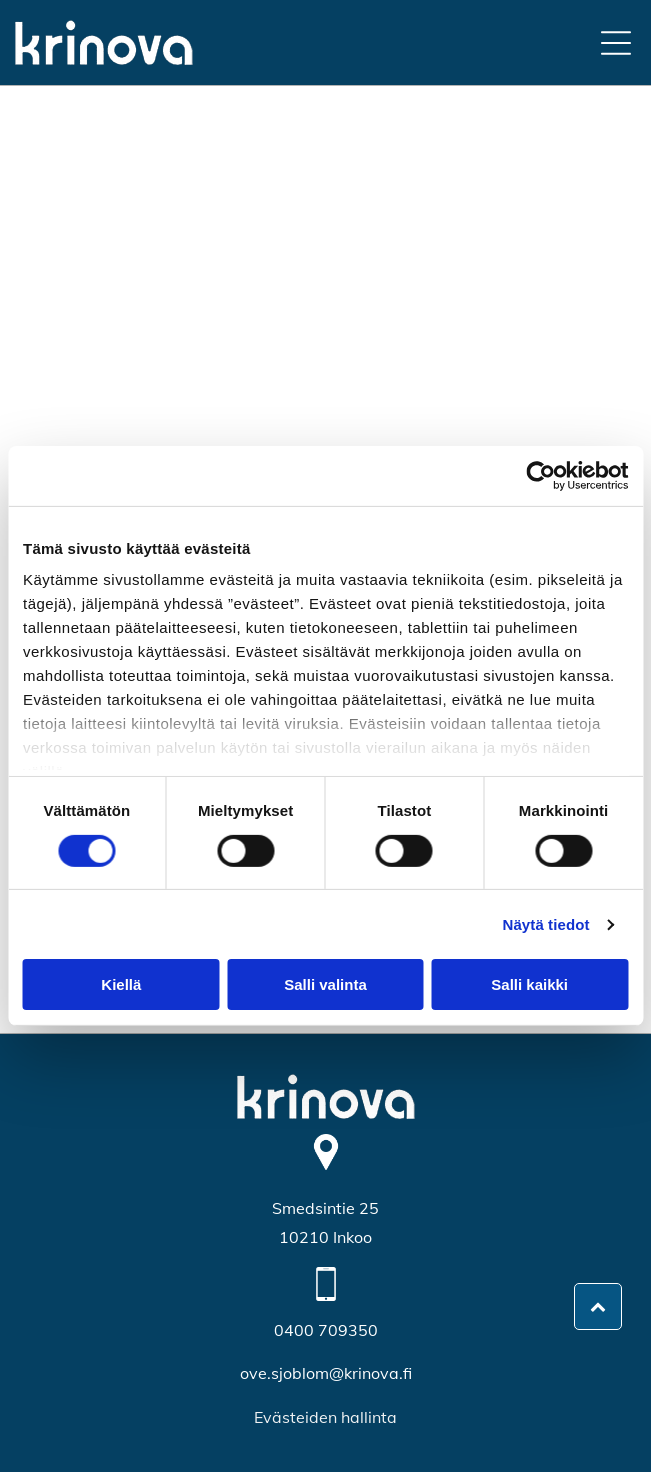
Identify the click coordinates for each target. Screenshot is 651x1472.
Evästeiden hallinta (325, 1417)
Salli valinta (325, 984)
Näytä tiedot (546, 924)
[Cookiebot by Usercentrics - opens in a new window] (540, 476)
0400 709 (311, 1330)
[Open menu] (616, 43)
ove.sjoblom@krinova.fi (326, 1373)
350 (363, 1330)
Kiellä (121, 984)
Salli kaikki (529, 984)
